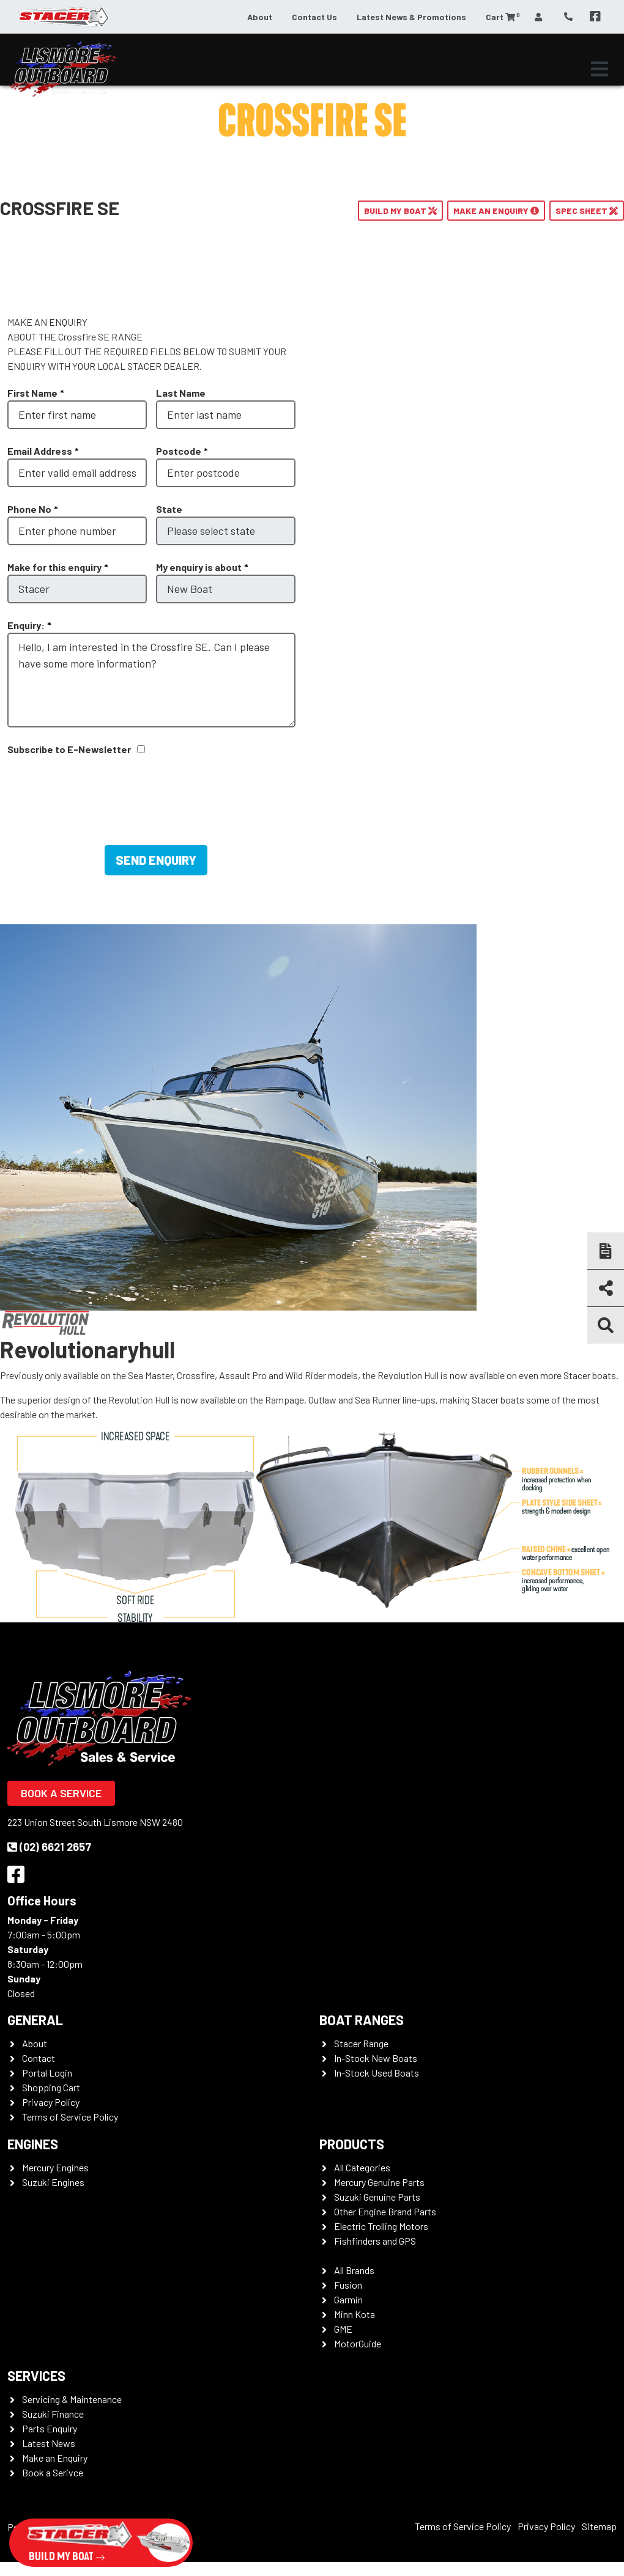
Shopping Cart (51, 2087)
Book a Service (61, 1793)
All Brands (354, 2270)
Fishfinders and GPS (375, 2241)
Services (36, 2375)
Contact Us (314, 17)
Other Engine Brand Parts (385, 2211)
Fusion (348, 2285)
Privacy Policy (51, 2102)
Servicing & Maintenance (72, 2399)
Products (351, 2144)
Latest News (48, 2443)
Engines (32, 2144)
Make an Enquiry (54, 2458)
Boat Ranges (361, 2020)
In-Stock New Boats (375, 2058)
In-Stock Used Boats (376, 2072)
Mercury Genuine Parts (379, 2182)
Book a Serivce (52, 2472)
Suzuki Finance (53, 2414)
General (35, 2020)
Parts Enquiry (49, 2428)
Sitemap (599, 2526)
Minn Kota (354, 2314)
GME (343, 2329)
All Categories (362, 2167)
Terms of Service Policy (70, 2116)
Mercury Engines (55, 2167)
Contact (38, 2058)
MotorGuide (357, 2343)
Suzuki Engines (53, 2182)
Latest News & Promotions (411, 17)
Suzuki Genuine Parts (377, 2196)
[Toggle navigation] (599, 69)
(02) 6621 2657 (49, 1846)
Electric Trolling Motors (381, 2226)
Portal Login (47, 2072)
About (259, 17)
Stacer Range (361, 2043)
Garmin (348, 2299)
